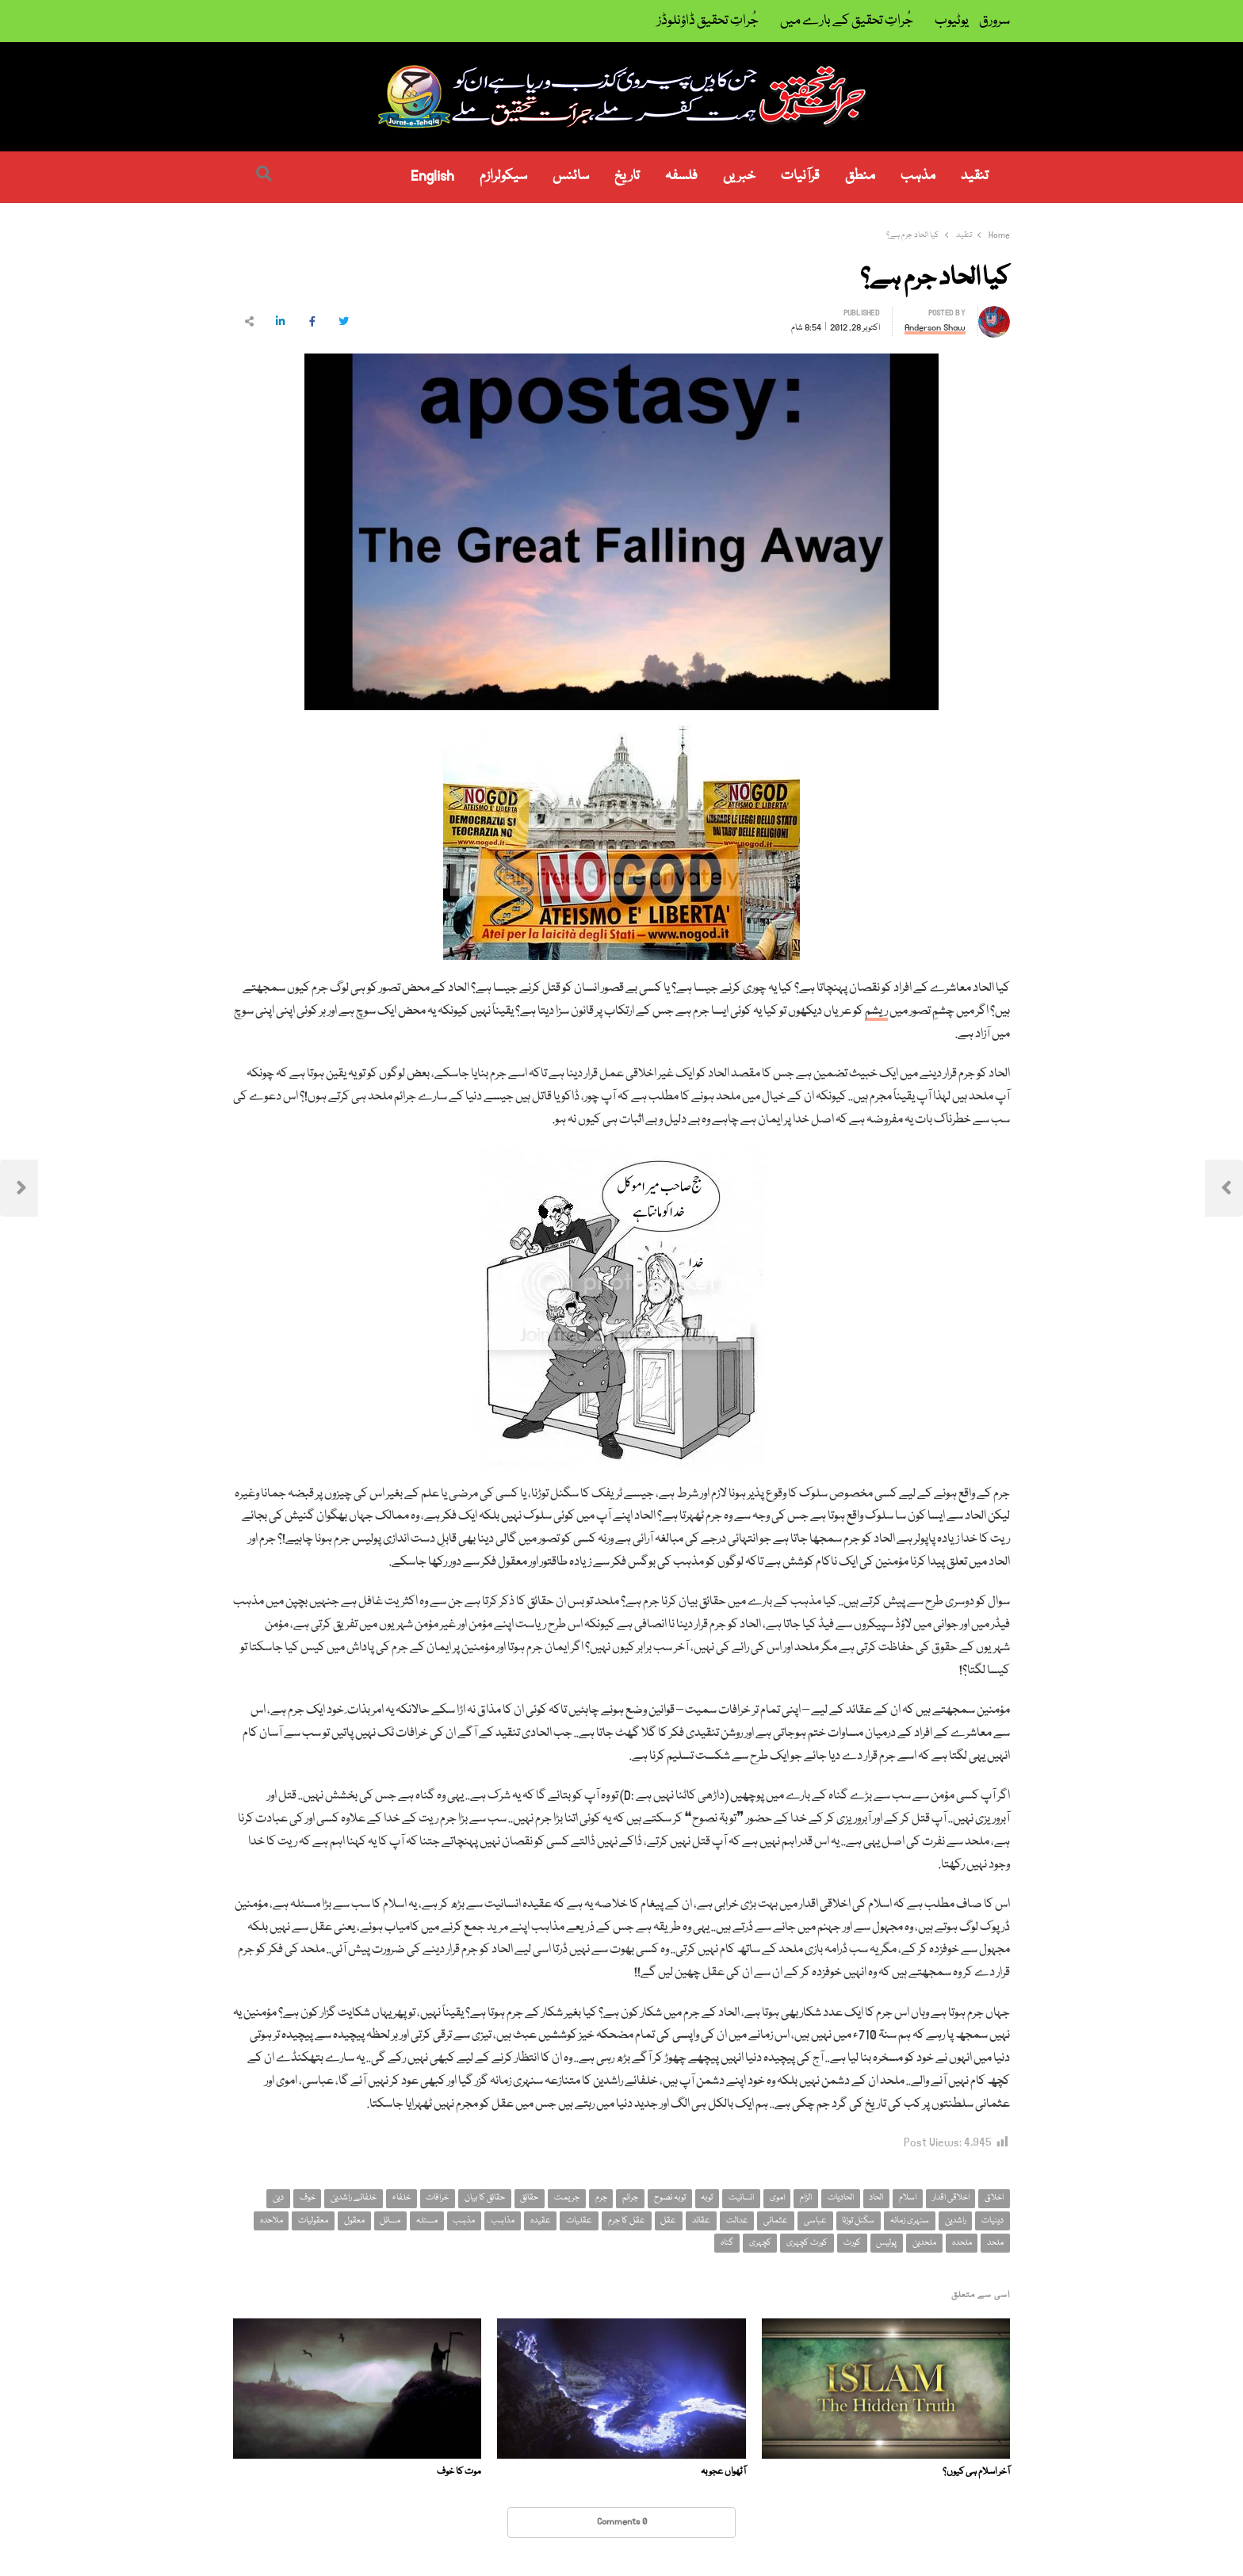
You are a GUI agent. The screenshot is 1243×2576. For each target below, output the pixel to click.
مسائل (390, 2220)
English (432, 176)
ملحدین (924, 2242)
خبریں (739, 176)
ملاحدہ (271, 2220)
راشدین (955, 2220)
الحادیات (841, 2197)
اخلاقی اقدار (951, 2197)
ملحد (995, 2242)
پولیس (886, 2242)
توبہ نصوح (670, 2197)
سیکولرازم (503, 176)
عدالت (737, 2220)
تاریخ (627, 176)
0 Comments (622, 2521)
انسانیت (741, 2197)
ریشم (876, 1011)
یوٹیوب (952, 21)
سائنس (571, 176)
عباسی (815, 2220)
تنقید (975, 176)
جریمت (566, 2197)
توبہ (707, 2197)
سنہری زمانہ (909, 2220)
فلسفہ (681, 176)
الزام (806, 2197)
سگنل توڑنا (858, 2220)
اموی (777, 2197)
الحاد (876, 2197)
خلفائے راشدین (354, 2197)
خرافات (437, 2197)
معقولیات (313, 2220)
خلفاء (401, 2197)
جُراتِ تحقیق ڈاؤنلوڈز (708, 21)
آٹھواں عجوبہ (723, 2471)
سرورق (994, 21)
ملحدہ (962, 2242)
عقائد (701, 2220)
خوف (308, 2197)
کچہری (760, 2242)
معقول (354, 2220)
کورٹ (852, 2242)
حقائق (529, 2197)
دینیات (992, 2220)
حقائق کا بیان (485, 2197)
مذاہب (502, 2220)
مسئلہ (427, 2220)
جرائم (630, 2197)
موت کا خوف (459, 2471)
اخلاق (994, 2197)
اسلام (907, 2197)
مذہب (918, 176)
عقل (668, 2220)
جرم (601, 2197)
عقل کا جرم (626, 2220)
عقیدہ (540, 2220)
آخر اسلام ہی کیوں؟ (976, 2471)
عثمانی (775, 2220)
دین (278, 2197)
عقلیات (579, 2220)
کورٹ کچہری (807, 2242)
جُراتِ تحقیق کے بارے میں (846, 21)
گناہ (727, 2242)
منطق (860, 176)
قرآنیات (800, 176)
